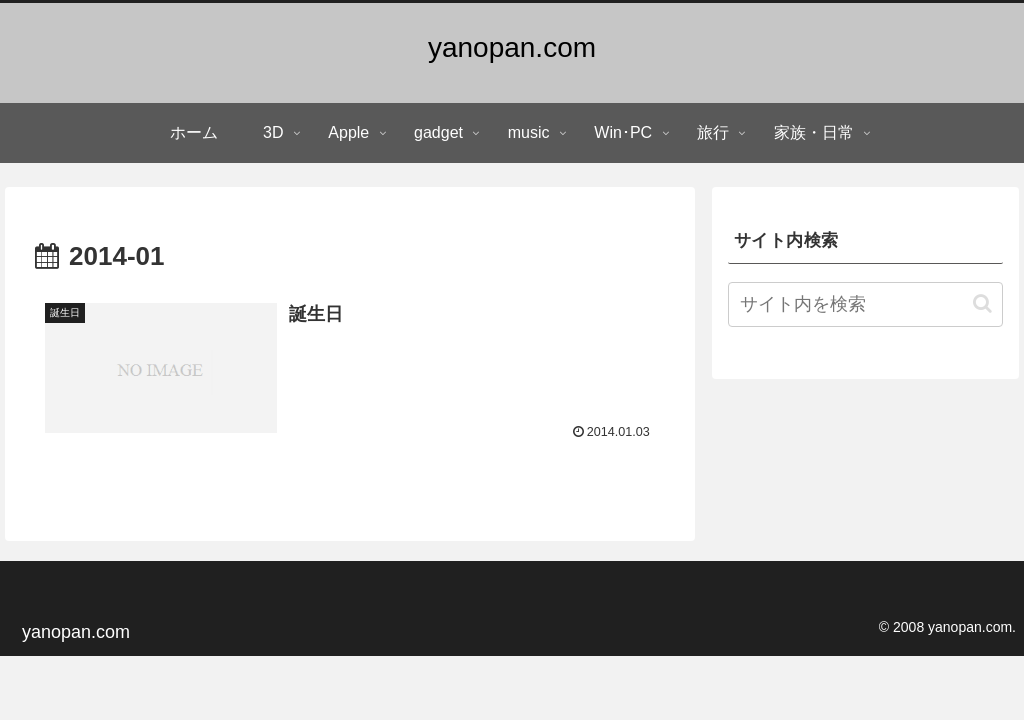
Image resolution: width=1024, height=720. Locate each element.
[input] (865, 304)
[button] (982, 303)
